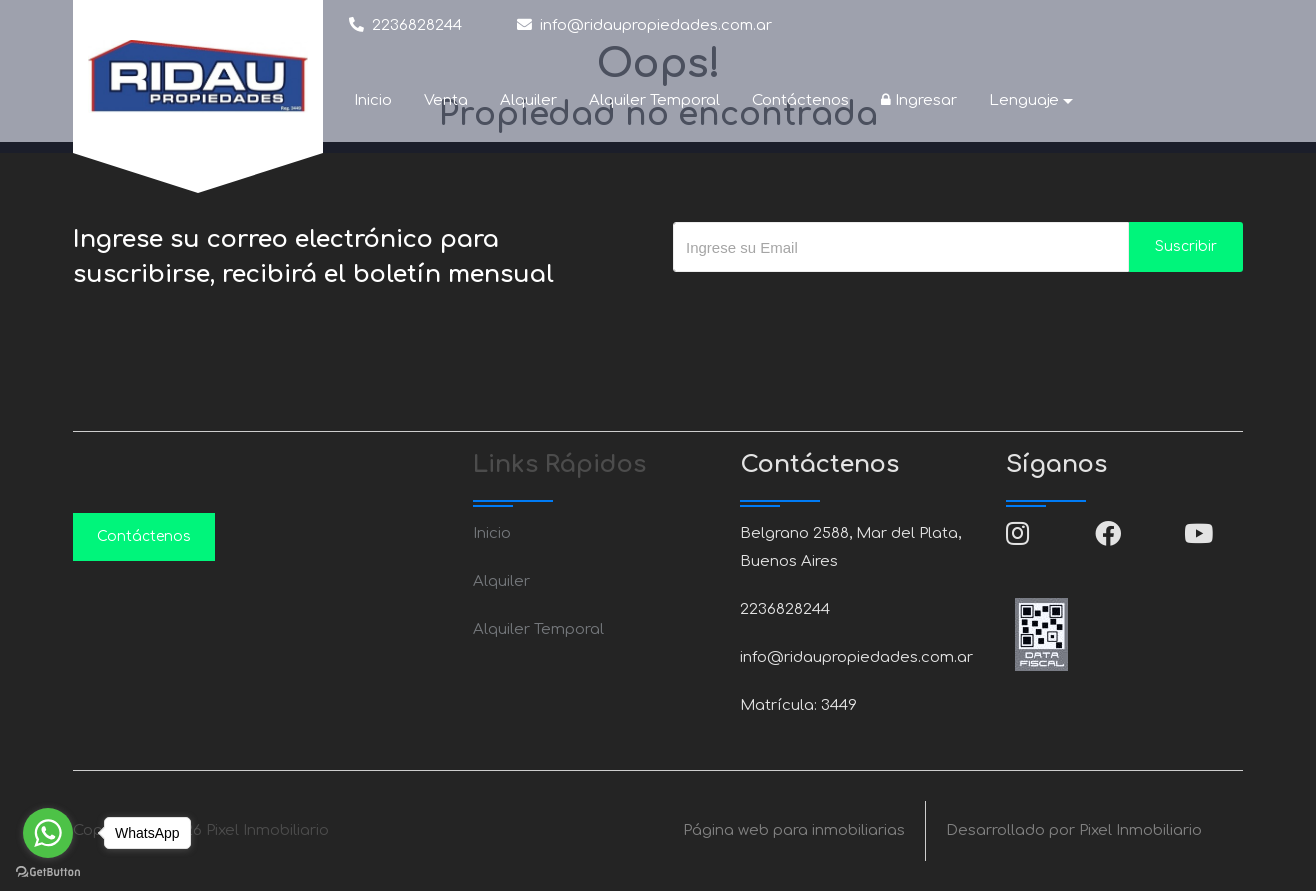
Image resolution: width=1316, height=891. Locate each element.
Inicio (373, 100)
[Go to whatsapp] (48, 833)
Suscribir (1186, 246)
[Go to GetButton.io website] (48, 871)
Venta (446, 100)
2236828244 (405, 24)
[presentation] (825, 312)
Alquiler (528, 100)
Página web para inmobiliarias (794, 830)
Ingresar (919, 100)
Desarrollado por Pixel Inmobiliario (1074, 830)
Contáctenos (800, 100)
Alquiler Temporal (654, 100)
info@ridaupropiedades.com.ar (645, 24)
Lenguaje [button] (1024, 100)
